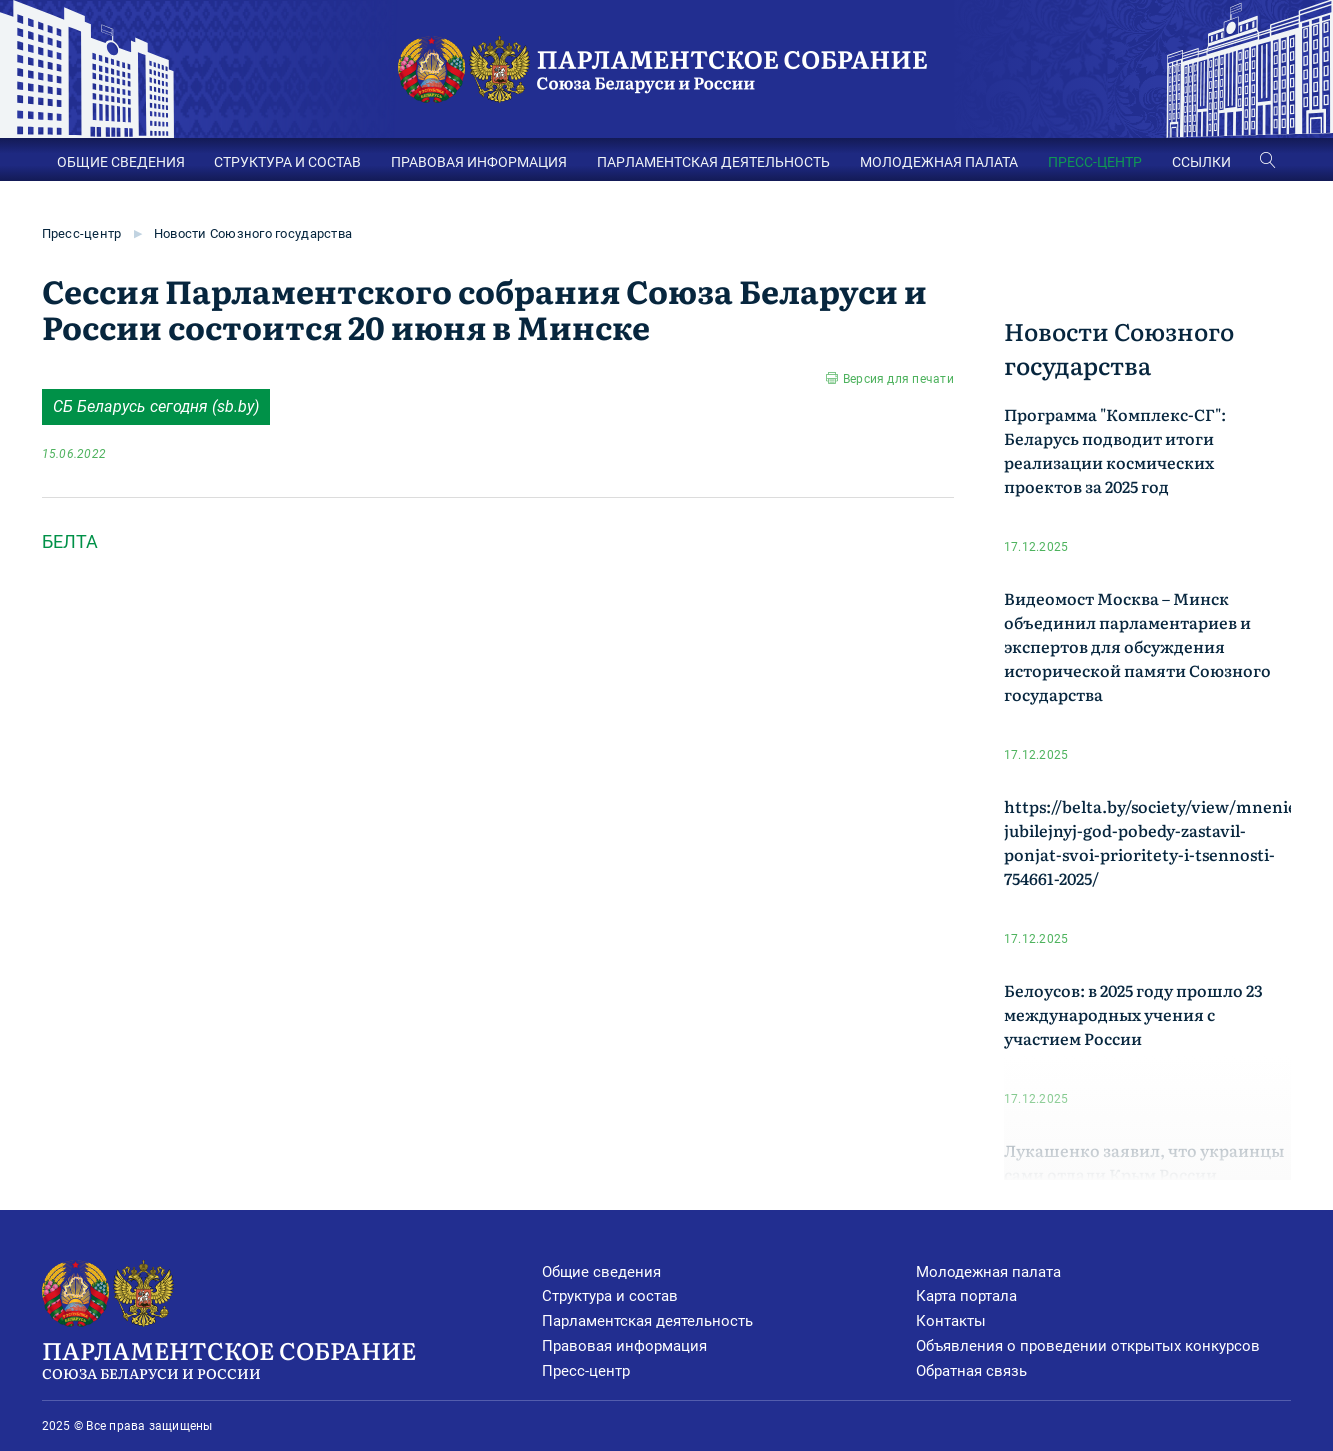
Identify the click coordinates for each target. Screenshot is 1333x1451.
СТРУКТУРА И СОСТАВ (287, 162)
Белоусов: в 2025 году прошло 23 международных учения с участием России (1133, 1014)
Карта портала (966, 1296)
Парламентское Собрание (292, 1358)
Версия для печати (898, 379)
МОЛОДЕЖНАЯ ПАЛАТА (939, 162)
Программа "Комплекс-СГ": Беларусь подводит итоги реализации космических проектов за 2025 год (1115, 450)
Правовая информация (624, 1346)
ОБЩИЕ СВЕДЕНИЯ (121, 162)
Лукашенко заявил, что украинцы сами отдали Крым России (1144, 1162)
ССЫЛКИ (1201, 162)
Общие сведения (601, 1272)
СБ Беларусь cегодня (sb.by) (156, 406)
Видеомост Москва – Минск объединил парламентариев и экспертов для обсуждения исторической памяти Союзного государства (1137, 646)
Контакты (951, 1321)
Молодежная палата (988, 1272)
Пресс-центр (82, 233)
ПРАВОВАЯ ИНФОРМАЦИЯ (479, 162)
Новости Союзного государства (253, 233)
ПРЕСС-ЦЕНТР (1095, 162)
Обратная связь (971, 1371)
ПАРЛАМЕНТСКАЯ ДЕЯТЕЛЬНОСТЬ (713, 162)
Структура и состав (610, 1296)
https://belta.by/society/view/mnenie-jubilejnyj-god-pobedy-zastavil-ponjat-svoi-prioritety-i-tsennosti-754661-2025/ (1153, 842)
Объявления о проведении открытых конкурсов (1088, 1346)
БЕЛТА (70, 541)
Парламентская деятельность (647, 1321)
